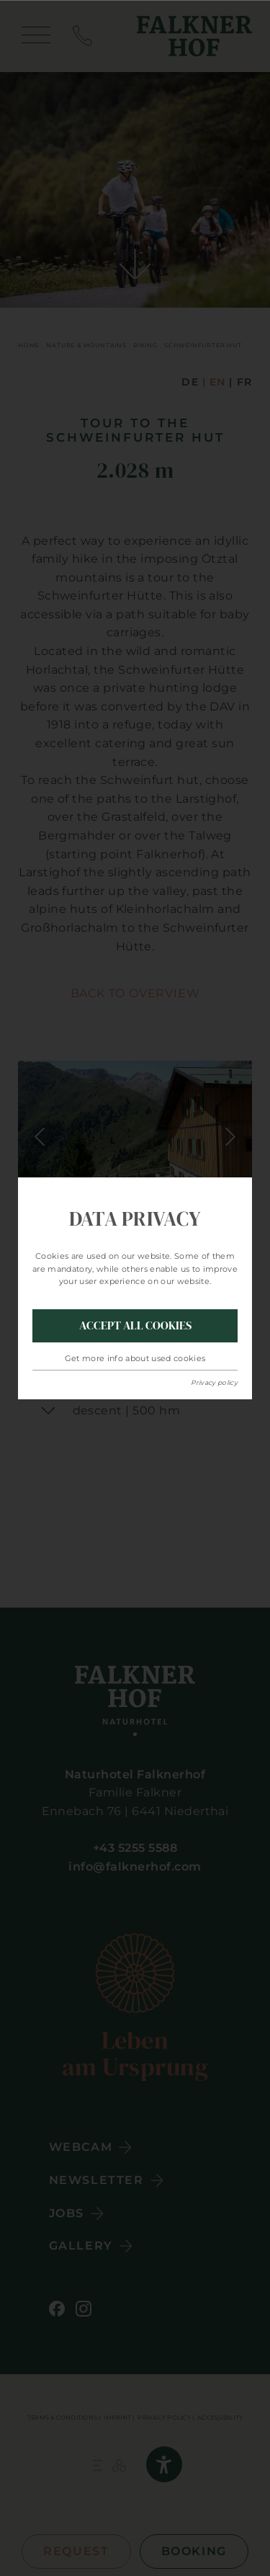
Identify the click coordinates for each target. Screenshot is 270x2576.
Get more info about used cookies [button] (135, 1358)
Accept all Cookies (135, 1325)
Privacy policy (214, 1382)
